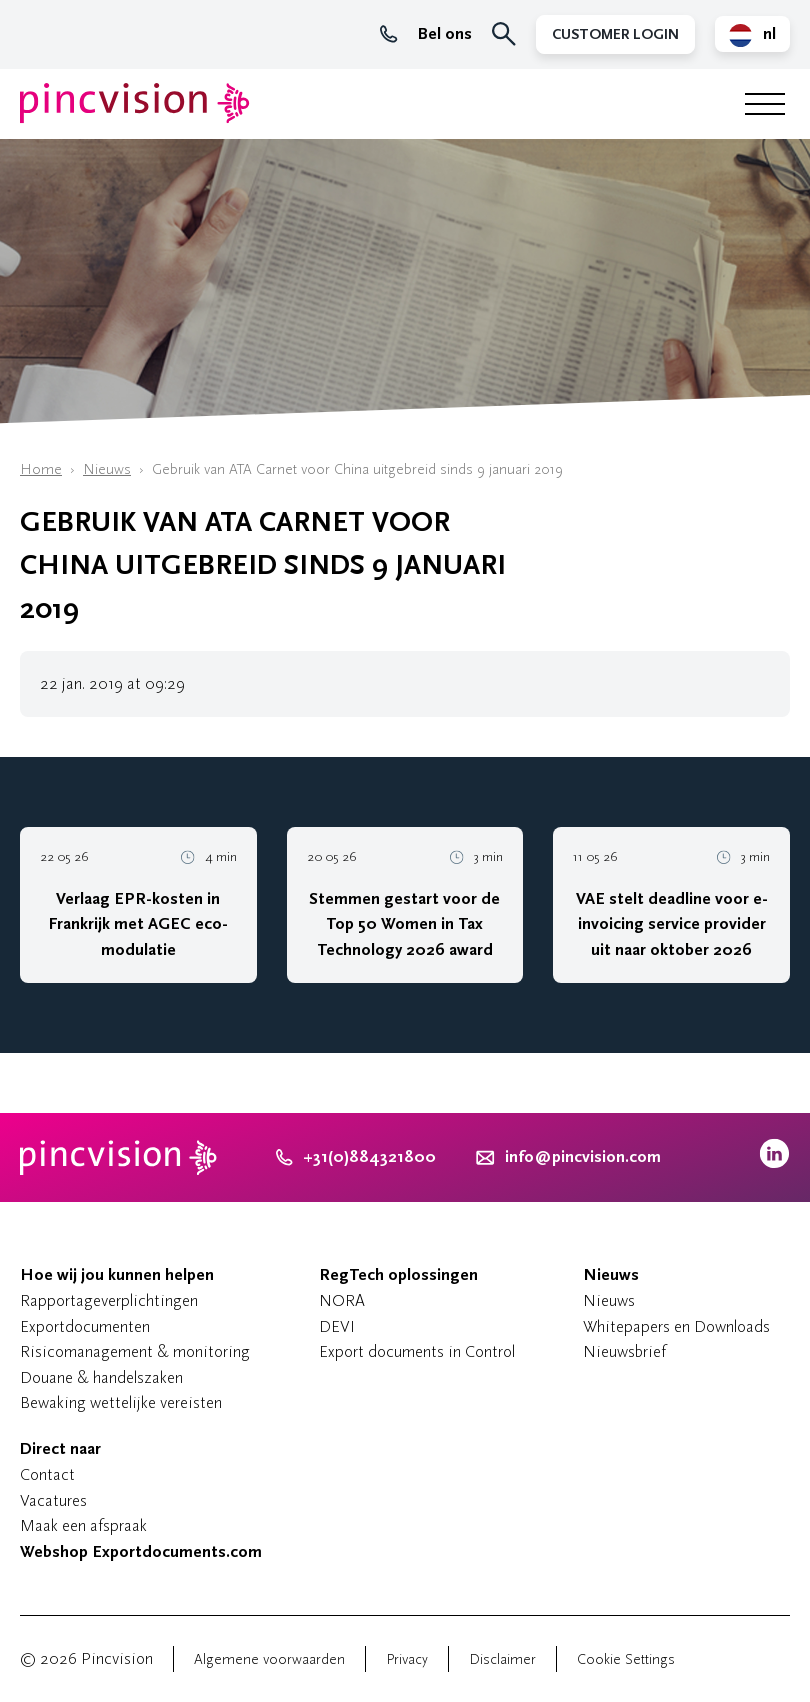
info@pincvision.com (583, 1157)
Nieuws (107, 469)
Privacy (407, 1659)
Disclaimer (502, 1659)
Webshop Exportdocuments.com (141, 1552)
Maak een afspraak (83, 1525)
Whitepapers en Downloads (676, 1326)
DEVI (337, 1326)
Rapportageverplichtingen (109, 1300)
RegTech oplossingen (398, 1275)
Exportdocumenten (85, 1326)
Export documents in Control (417, 1351)
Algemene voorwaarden (269, 1659)
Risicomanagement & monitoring (135, 1351)
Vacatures (53, 1500)
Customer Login (615, 34)
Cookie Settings (626, 1659)
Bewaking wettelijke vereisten (121, 1402)
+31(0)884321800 (356, 1157)
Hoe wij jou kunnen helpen (117, 1275)
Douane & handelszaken (101, 1377)
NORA (342, 1300)
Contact (47, 1474)
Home (41, 469)
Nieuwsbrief (624, 1351)
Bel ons (426, 34)
